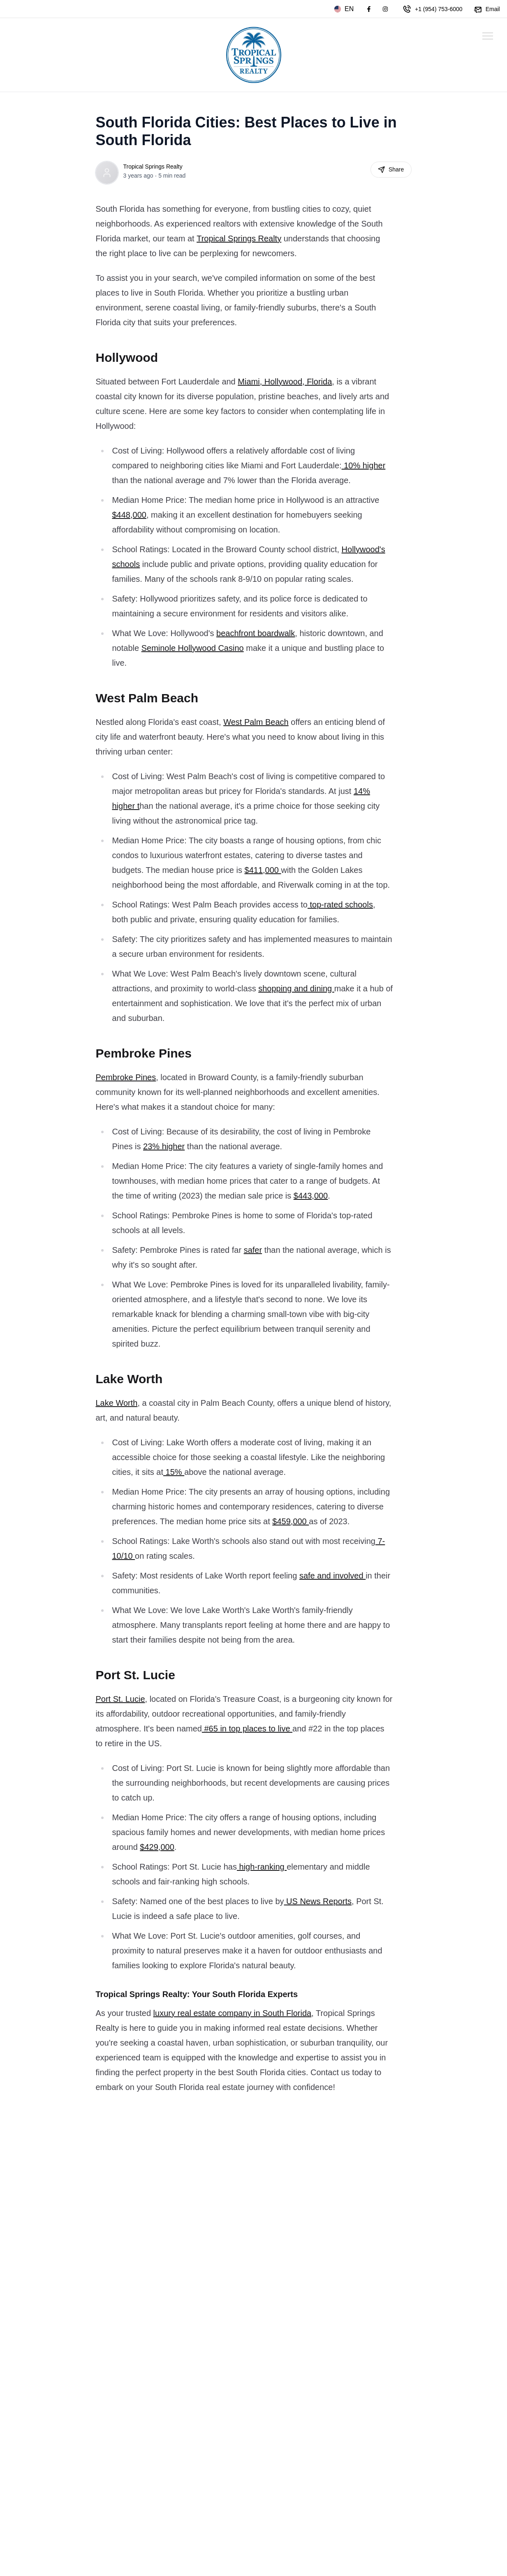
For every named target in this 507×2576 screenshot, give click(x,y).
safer (253, 1249)
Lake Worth (117, 1402)
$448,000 (129, 514)
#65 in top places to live (247, 1728)
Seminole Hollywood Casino (192, 648)
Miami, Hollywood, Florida (285, 381)
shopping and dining (296, 988)
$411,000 (263, 870)
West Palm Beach (256, 722)
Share (391, 169)
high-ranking (262, 1866)
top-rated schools (340, 904)
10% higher (364, 465)
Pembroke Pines (126, 1077)
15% (173, 1472)
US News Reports (318, 1901)
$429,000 (157, 1847)
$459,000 (290, 1521)
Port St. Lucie (120, 1698)
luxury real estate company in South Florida (232, 2013)
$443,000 (311, 1195)
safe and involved (332, 1575)
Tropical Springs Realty (152, 166)
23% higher (164, 1146)
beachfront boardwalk (255, 633)
